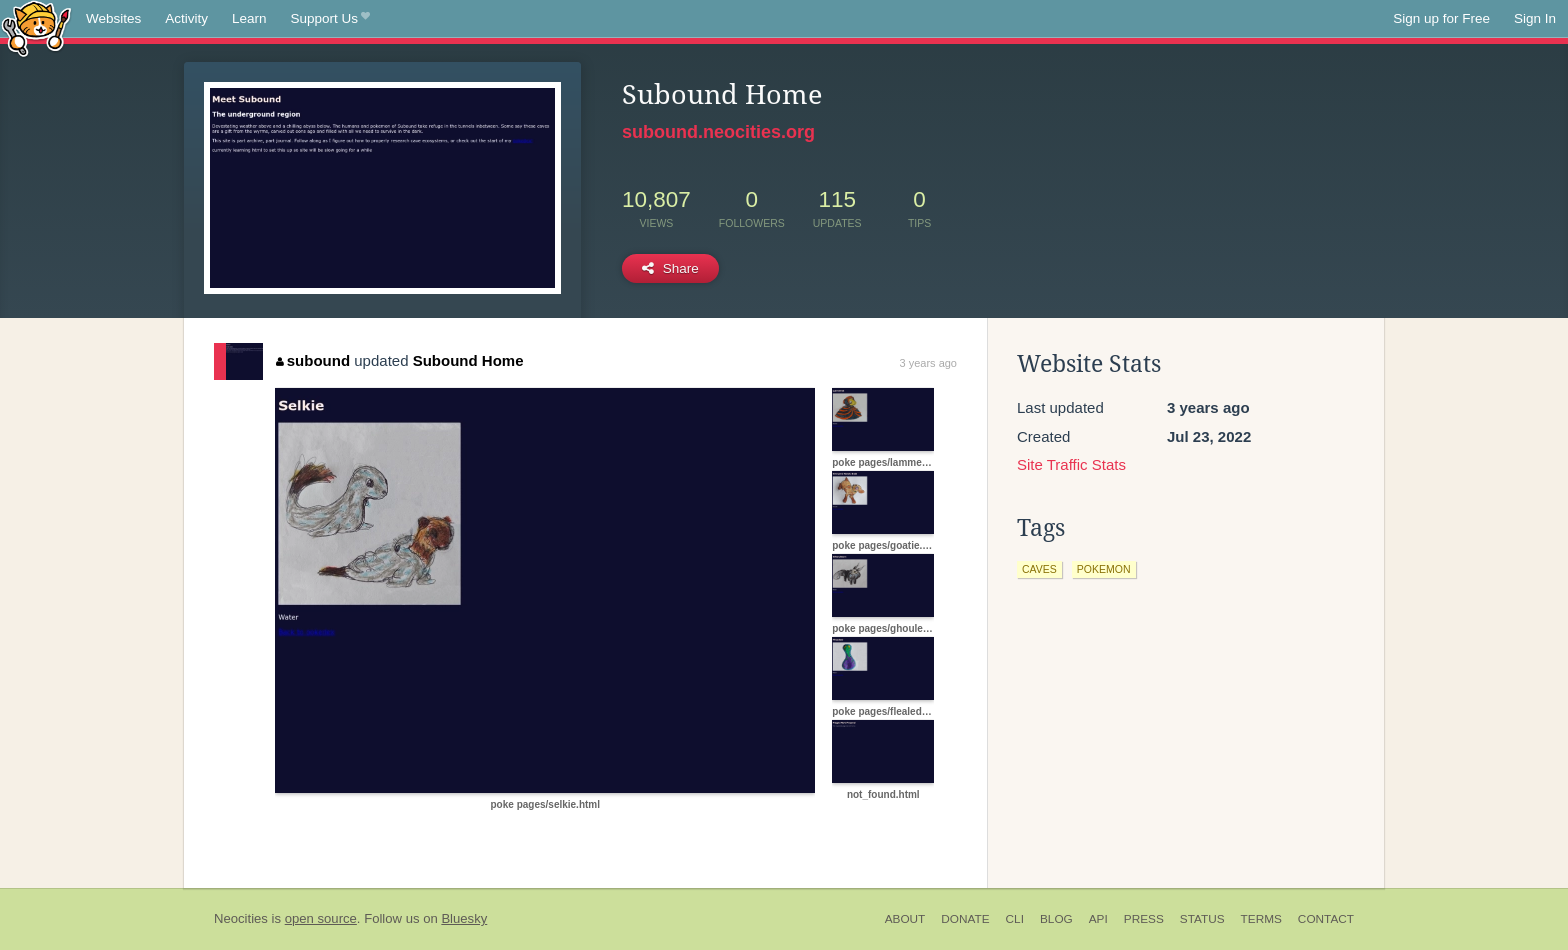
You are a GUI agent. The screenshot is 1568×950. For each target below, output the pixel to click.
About (905, 919)
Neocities (241, 918)
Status (1202, 919)
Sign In (1535, 18)
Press (1144, 919)
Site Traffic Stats (1071, 464)
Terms (1261, 919)
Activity (186, 18)
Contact (1326, 919)
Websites (113, 18)
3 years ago (928, 363)
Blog (1056, 919)
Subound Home (468, 360)
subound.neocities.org (718, 132)
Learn (249, 18)
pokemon (1104, 569)
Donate (965, 919)
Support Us (330, 19)
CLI (1015, 919)
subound (313, 360)
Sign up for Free (1441, 18)
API (1098, 919)
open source (321, 918)
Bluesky (464, 918)
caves (1039, 569)
